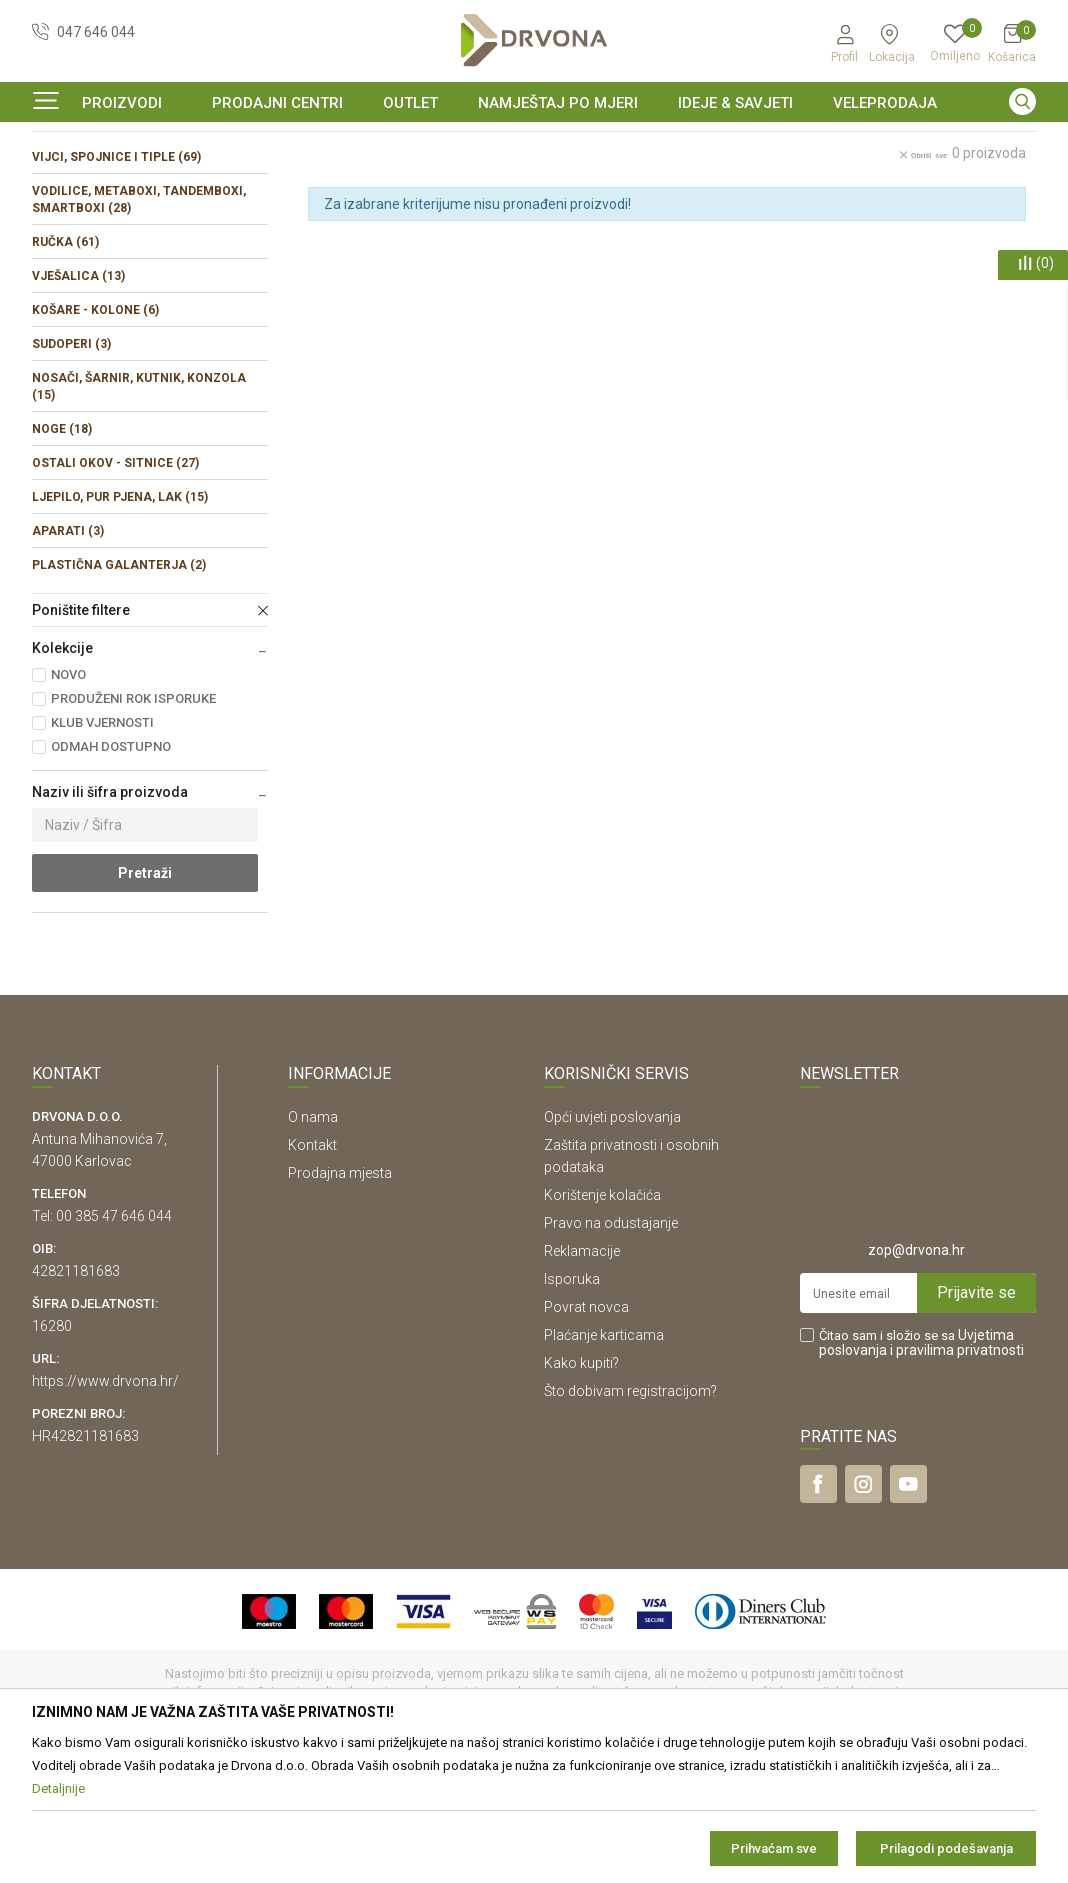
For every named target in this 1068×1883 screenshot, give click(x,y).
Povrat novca (586, 1429)
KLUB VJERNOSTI (102, 844)
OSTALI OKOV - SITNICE (115, 585)
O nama (313, 1239)
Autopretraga (576, 227)
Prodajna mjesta (340, 1295)
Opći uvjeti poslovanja (612, 1239)
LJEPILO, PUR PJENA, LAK (120, 619)
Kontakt (312, 1267)
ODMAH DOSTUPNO (111, 868)
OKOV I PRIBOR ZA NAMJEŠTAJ (192, 184)
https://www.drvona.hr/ (105, 1503)
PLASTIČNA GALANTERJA (119, 687)
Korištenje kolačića (602, 1317)
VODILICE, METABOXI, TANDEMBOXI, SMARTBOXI (139, 321)
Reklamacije (582, 1373)
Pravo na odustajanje (611, 1345)
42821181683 (76, 1393)
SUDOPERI (71, 466)
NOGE (62, 551)
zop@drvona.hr (916, 1372)
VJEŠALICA (78, 398)
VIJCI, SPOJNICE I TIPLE (116, 279)
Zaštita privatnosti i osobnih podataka (631, 1278)
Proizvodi (59, 184)
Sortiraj (665, 227)
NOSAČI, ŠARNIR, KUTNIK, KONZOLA (139, 508)
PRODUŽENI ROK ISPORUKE (133, 820)
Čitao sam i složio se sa (921, 1465)
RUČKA (65, 364)
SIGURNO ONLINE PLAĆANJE (532, 144)
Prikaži (864, 227)
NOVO (68, 796)
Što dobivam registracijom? (630, 1513)
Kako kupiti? (581, 1485)
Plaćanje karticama (604, 1457)
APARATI (68, 653)
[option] (534, 144)
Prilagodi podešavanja (946, 1848)
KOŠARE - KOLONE (95, 432)
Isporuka (572, 1401)
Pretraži (145, 995)
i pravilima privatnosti (957, 1472)
